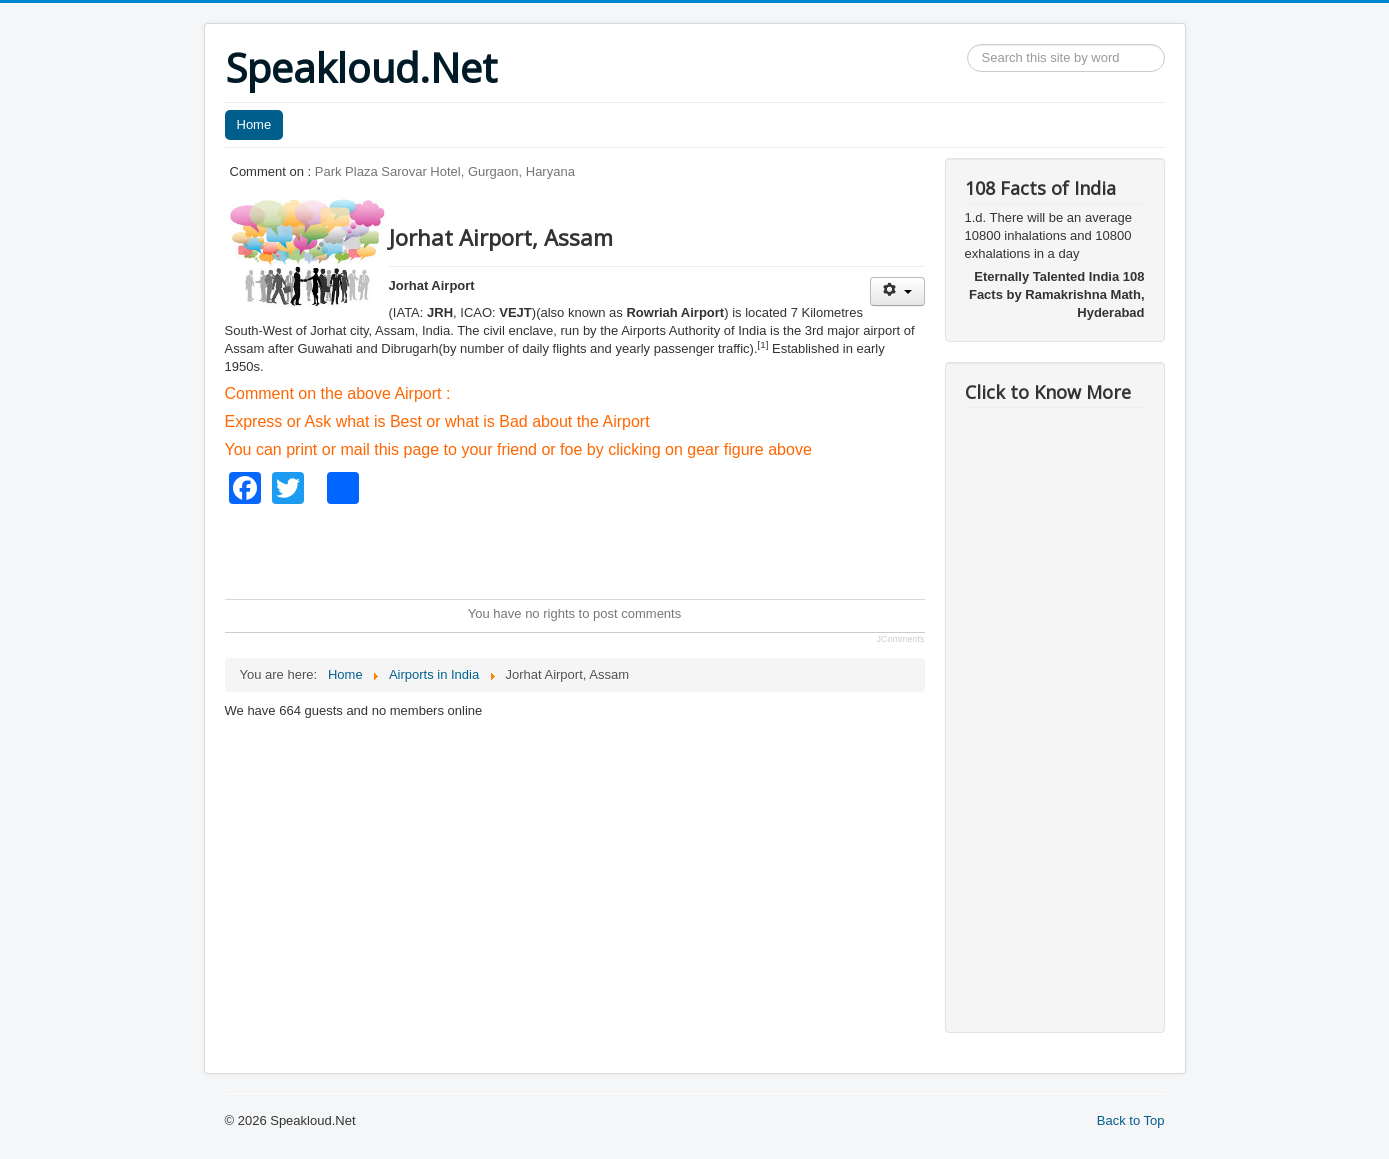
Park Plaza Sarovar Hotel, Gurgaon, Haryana (445, 171)
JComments (900, 639)
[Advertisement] (589, 549)
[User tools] (897, 291)
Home (254, 124)
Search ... (967, 44)
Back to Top (1131, 1120)
